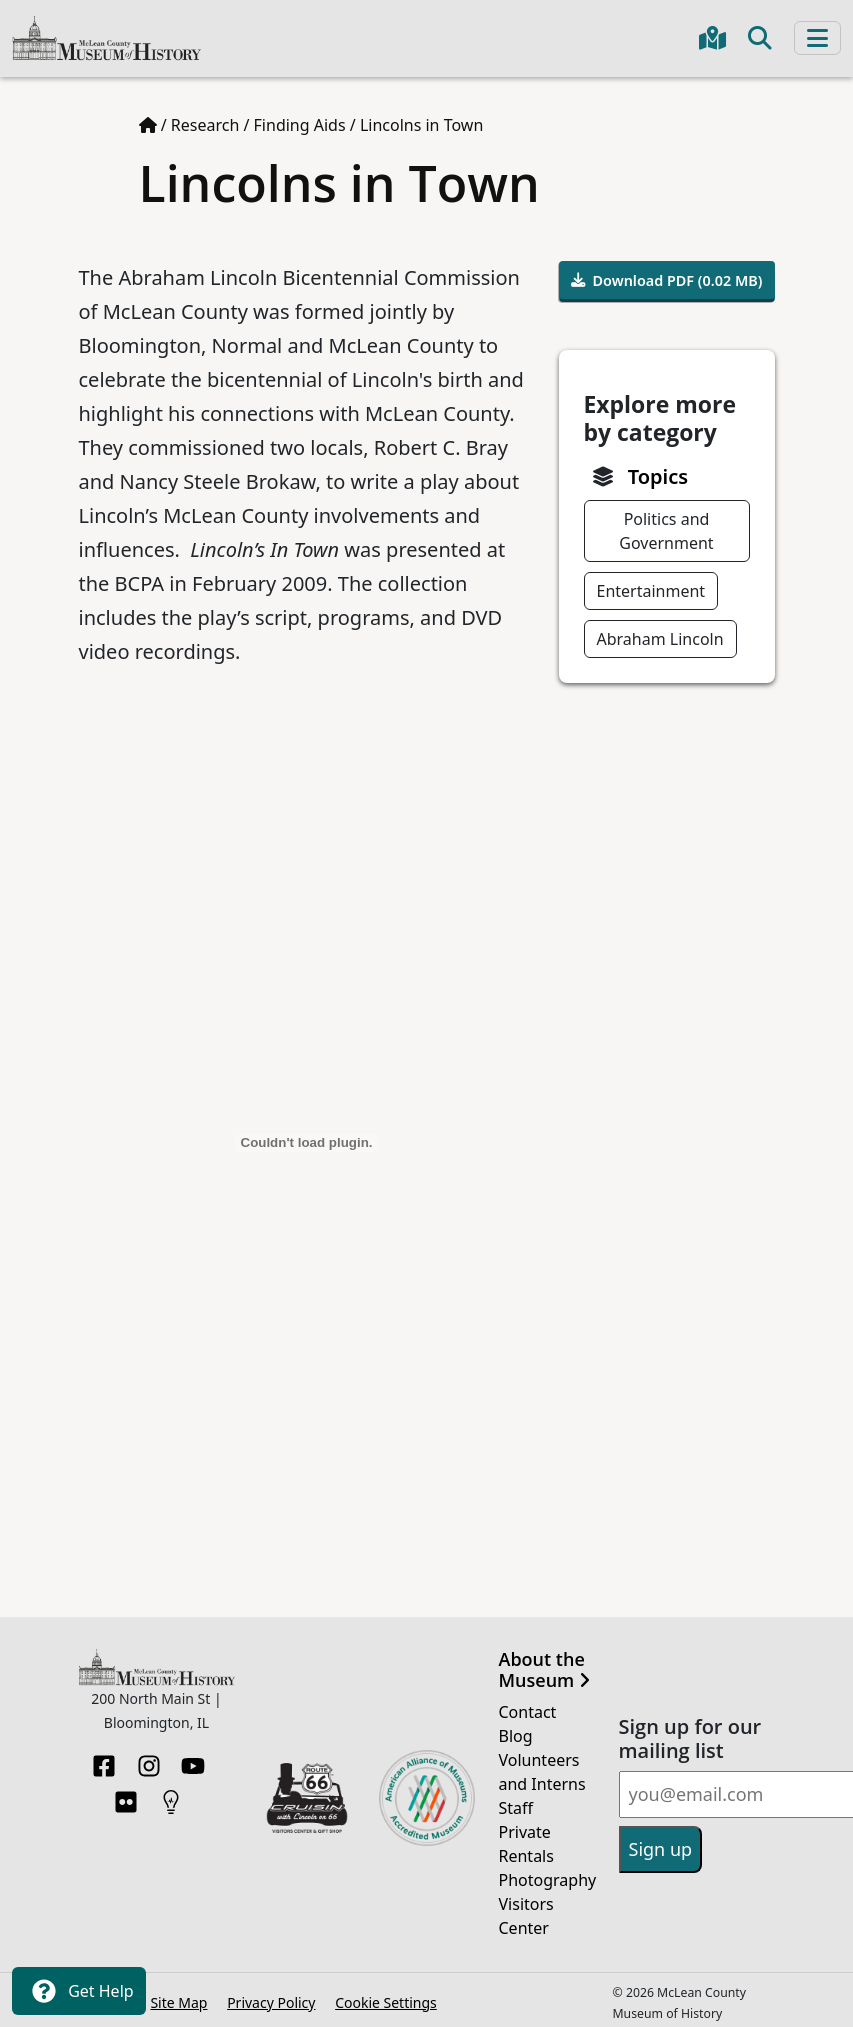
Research (205, 125)
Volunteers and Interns (542, 1772)
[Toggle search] (760, 38)
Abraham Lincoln (660, 639)
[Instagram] (149, 1760)
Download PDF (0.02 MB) (667, 280)
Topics (658, 476)
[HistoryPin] (171, 1796)
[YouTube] (193, 1760)
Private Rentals (526, 1844)
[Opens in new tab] (307, 1797)
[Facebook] (104, 1760)
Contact (528, 1712)
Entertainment (651, 591)
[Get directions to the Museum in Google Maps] (712, 38)
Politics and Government (666, 531)
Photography (547, 1880)
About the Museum (544, 1670)
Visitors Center (526, 1916)
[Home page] (148, 125)
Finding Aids (300, 125)
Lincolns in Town (421, 125)
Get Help (79, 1991)
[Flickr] (126, 1796)
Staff (516, 1808)
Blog (516, 1736)
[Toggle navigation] (817, 38)
